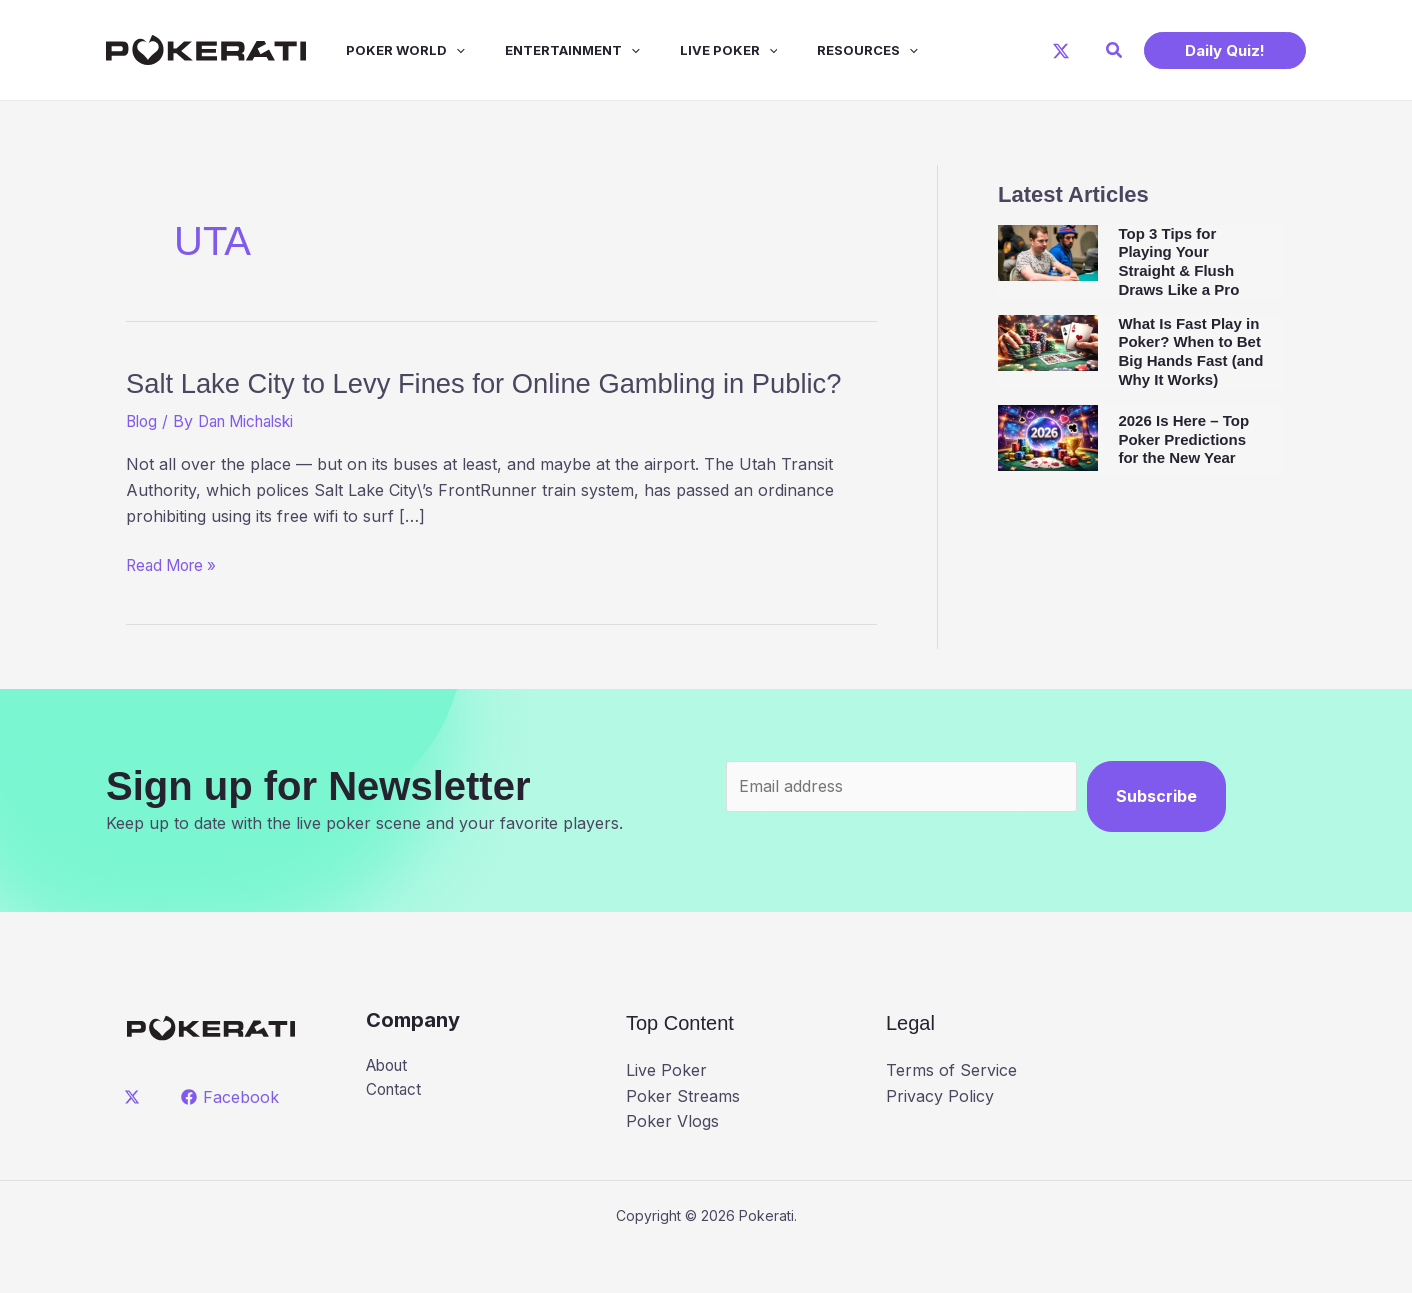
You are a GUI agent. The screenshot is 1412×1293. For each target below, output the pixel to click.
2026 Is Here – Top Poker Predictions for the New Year (1183, 439)
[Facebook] (232, 1138)
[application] (436, 50)
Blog (143, 463)
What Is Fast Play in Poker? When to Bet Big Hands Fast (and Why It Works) (1190, 351)
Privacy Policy (940, 1137)
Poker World (385, 50)
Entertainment (544, 50)
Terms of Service (951, 1112)
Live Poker (693, 50)
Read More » (175, 608)
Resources (823, 50)
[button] (1115, 50)
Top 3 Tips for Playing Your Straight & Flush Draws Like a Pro (1178, 261)
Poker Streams (683, 1137)
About (389, 1107)
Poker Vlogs (672, 1163)
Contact (395, 1133)
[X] (1061, 51)
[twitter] (135, 1138)
